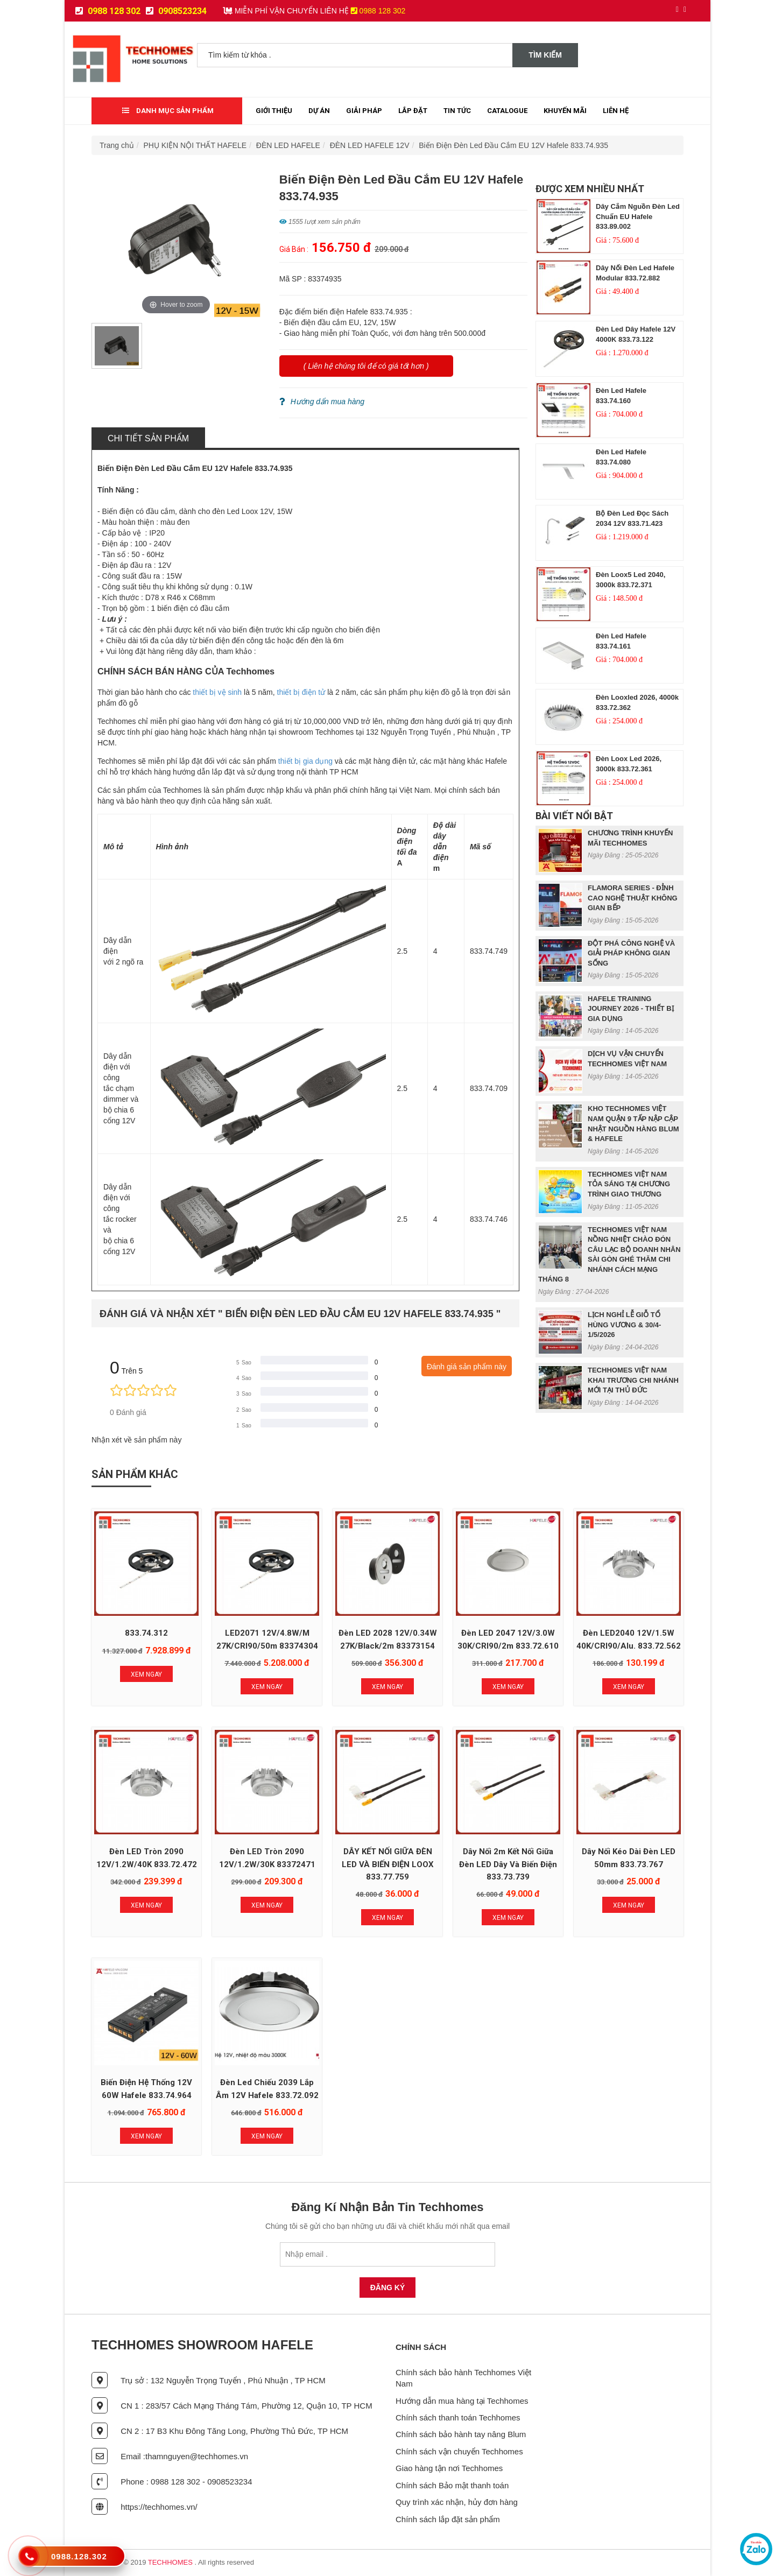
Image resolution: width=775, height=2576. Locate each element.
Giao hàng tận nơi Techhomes (449, 2468)
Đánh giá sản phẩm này (466, 1366)
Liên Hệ (616, 111)
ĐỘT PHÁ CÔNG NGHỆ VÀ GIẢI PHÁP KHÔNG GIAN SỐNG (631, 953)
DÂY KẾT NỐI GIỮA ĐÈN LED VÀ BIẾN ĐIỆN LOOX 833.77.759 (388, 1864)
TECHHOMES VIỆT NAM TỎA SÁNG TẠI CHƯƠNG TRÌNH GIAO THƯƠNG (629, 1184)
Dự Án (319, 111)
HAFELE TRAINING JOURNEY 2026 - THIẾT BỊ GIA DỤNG (631, 1009)
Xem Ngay (146, 1674)
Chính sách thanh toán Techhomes (458, 2417)
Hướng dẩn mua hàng (321, 401)
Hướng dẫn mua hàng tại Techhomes (462, 2400)
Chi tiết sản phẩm (148, 438)
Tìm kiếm (545, 55)
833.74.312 (146, 1633)
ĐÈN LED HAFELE (288, 145)
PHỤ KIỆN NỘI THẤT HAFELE (195, 145)
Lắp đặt (412, 111)
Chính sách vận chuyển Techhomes (459, 2451)
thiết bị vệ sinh (217, 692)
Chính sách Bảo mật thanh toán (452, 2485)
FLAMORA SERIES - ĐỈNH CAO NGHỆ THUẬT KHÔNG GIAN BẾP (633, 898)
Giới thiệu (274, 111)
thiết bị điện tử (301, 692)
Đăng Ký (387, 2287)
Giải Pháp (364, 111)
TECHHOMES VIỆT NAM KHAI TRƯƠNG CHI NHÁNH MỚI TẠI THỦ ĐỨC (633, 1380)
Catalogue (507, 111)
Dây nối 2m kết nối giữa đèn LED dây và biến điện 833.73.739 (508, 1864)
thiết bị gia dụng (305, 761)
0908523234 (176, 11)
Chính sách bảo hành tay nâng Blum (461, 2434)
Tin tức (457, 111)
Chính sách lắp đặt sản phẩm (448, 2519)
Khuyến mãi (565, 111)
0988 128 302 (107, 11)
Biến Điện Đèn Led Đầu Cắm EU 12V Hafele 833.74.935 (513, 145)
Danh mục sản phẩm (168, 111)
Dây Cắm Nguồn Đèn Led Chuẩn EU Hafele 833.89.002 (638, 216)
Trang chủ (117, 145)
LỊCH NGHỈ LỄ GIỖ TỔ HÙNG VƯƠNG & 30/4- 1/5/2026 (624, 1325)
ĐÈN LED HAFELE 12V (370, 145)
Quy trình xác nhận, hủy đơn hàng (457, 2502)
